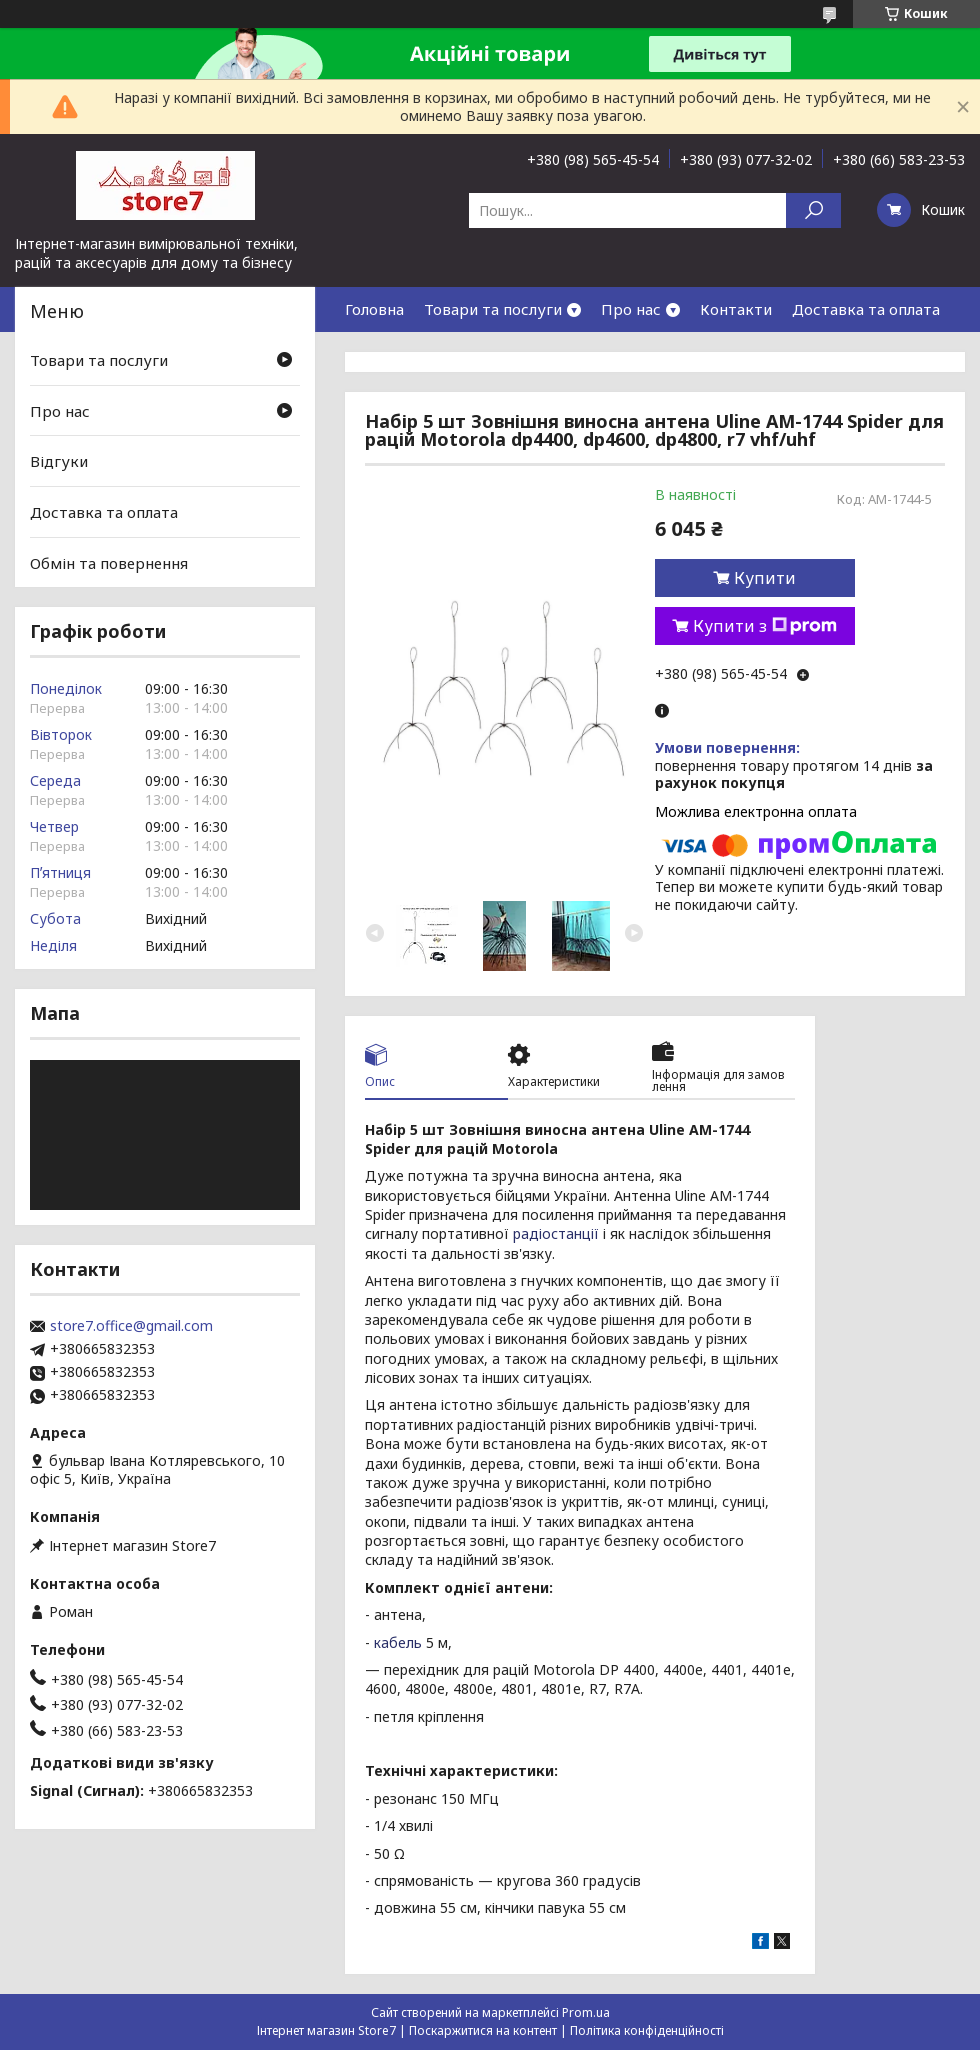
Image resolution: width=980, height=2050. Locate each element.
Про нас (631, 309)
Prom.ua (586, 2012)
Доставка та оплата (866, 309)
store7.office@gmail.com (131, 1326)
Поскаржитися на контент (483, 2030)
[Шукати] (813, 210)
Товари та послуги (493, 309)
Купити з (765, 626)
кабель (398, 1642)
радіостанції (556, 1233)
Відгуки (59, 461)
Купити (765, 578)
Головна (374, 309)
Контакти (736, 309)
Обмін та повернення (109, 562)
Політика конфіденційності (647, 2030)
